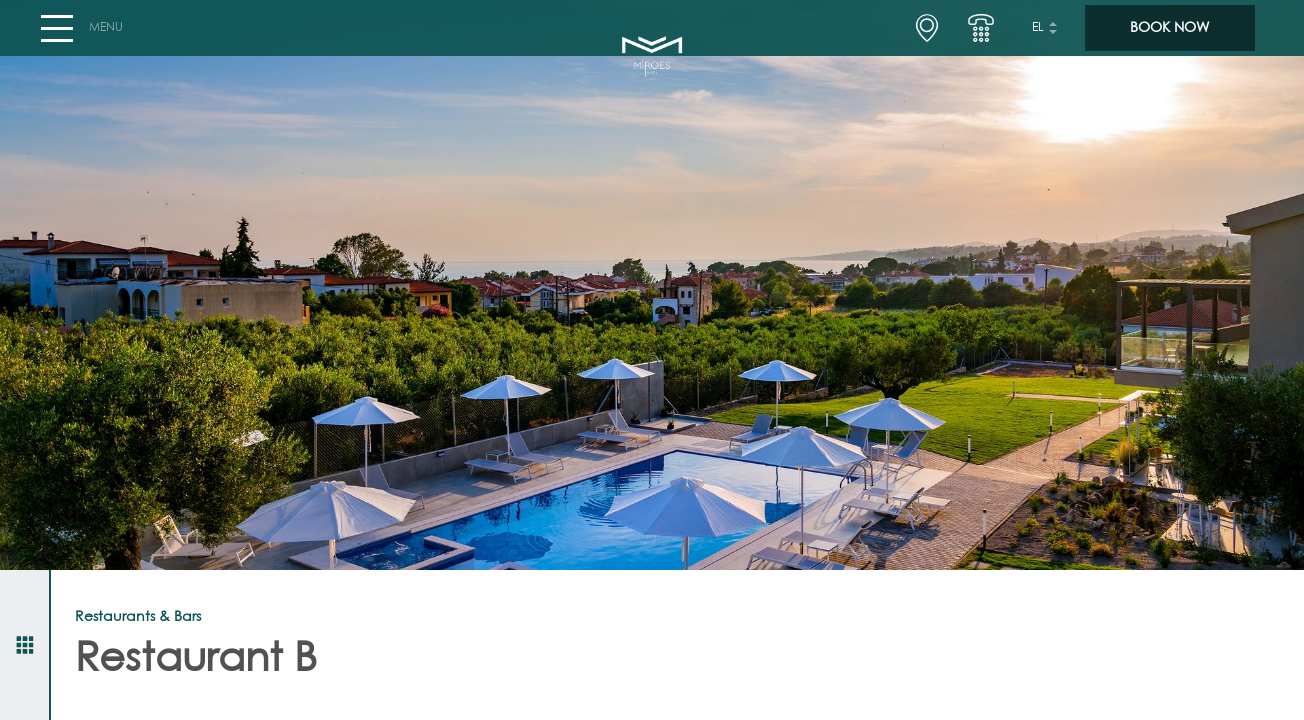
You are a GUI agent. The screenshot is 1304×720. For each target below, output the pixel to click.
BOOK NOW (1169, 36)
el (1038, 36)
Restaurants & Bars (138, 617)
